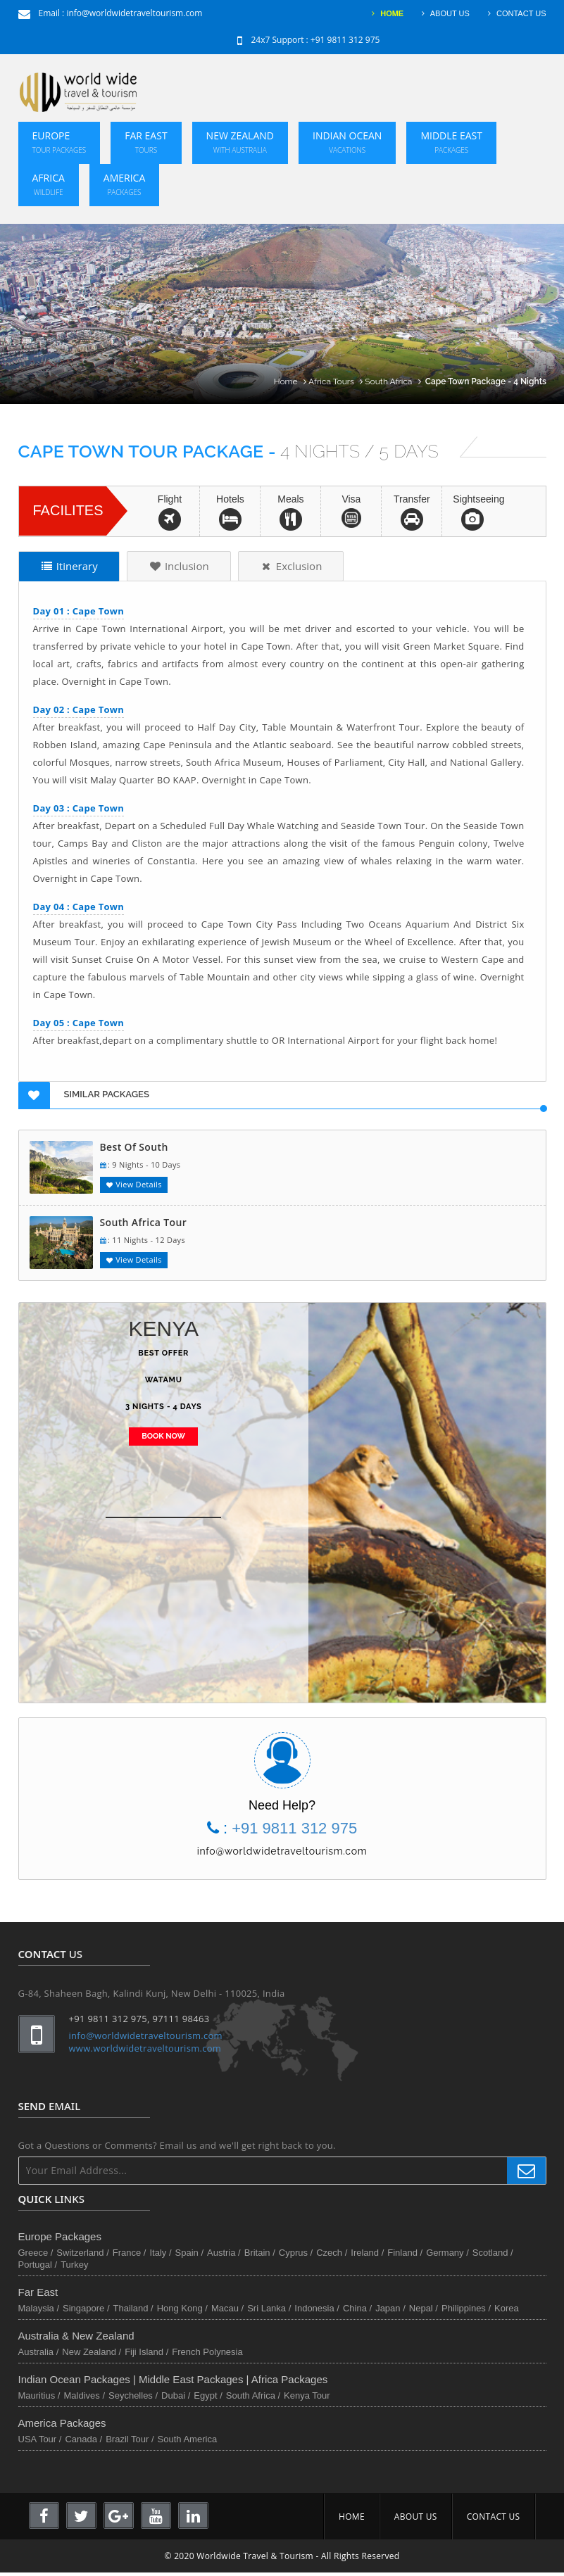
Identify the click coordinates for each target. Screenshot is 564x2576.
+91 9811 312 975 (345, 40)
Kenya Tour (307, 2395)
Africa (48, 184)
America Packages (62, 2423)
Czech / (331, 2252)
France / (129, 2252)
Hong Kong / (182, 2308)
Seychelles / (133, 2395)
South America (188, 2439)
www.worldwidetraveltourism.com (145, 2048)
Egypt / (208, 2395)
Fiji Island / (146, 2352)
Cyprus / (296, 2252)
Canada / (83, 2439)
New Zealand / (91, 2352)
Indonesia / (316, 2308)
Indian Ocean (347, 142)
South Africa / (253, 2395)
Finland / (404, 2252)
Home (291, 381)
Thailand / (133, 2308)
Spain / (189, 2252)
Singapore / (86, 2308)
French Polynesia (207, 2352)
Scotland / (492, 2252)
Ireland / (367, 2252)
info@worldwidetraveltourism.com (134, 13)
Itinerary (69, 566)
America (124, 184)
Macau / (227, 2308)
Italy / (160, 2252)
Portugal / (38, 2264)
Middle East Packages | (195, 2379)
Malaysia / (39, 2308)
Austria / (224, 2252)
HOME (385, 13)
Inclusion (179, 566)
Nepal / (423, 2308)
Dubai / (175, 2395)
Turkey (74, 2264)
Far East (146, 142)
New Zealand (240, 142)
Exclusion (291, 566)
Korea (506, 2308)
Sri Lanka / (269, 2308)
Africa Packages (289, 2379)
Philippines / (466, 2308)
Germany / (447, 2252)
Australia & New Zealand (76, 2336)
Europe (59, 142)
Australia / (38, 2352)
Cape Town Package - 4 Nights (485, 381)
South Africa (394, 381)
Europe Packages (59, 2236)
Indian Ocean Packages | (78, 2379)
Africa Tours (336, 381)
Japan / (390, 2308)
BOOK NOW (163, 1436)
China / (357, 2308)
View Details (134, 1184)
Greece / (36, 2252)
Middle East (451, 142)
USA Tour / (40, 2439)
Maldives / (84, 2395)
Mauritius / (39, 2395)
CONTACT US (515, 13)
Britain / (259, 2252)
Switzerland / (82, 2252)
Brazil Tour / (129, 2439)
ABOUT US (444, 13)
